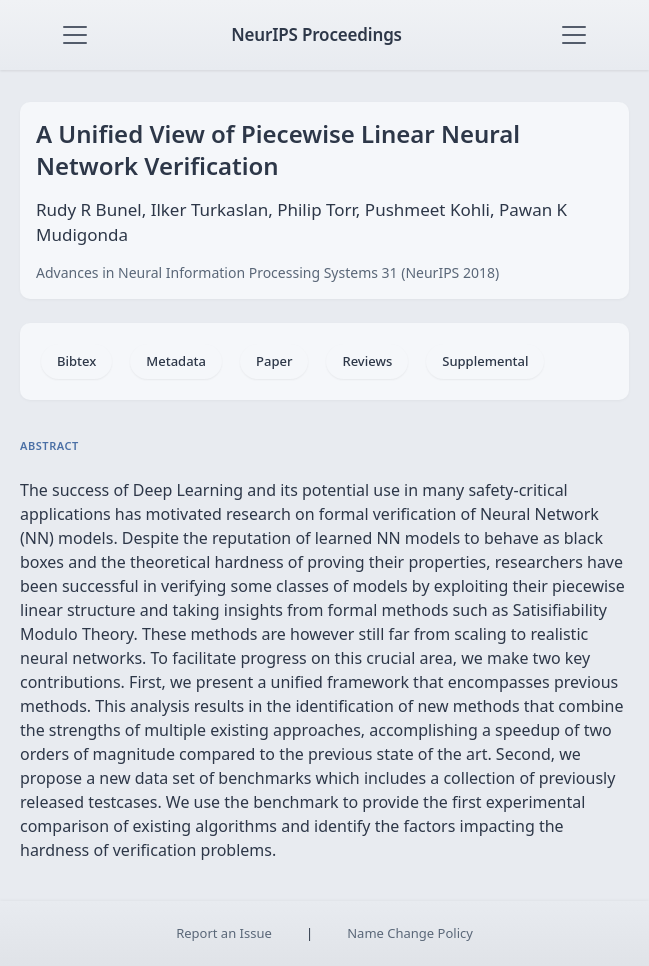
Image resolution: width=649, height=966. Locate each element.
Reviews (367, 361)
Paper (274, 361)
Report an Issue (224, 933)
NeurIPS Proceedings (316, 34)
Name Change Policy (410, 933)
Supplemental (485, 361)
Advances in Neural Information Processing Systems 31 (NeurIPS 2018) (267, 272)
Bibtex (76, 361)
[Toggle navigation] (75, 35)
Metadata (176, 361)
